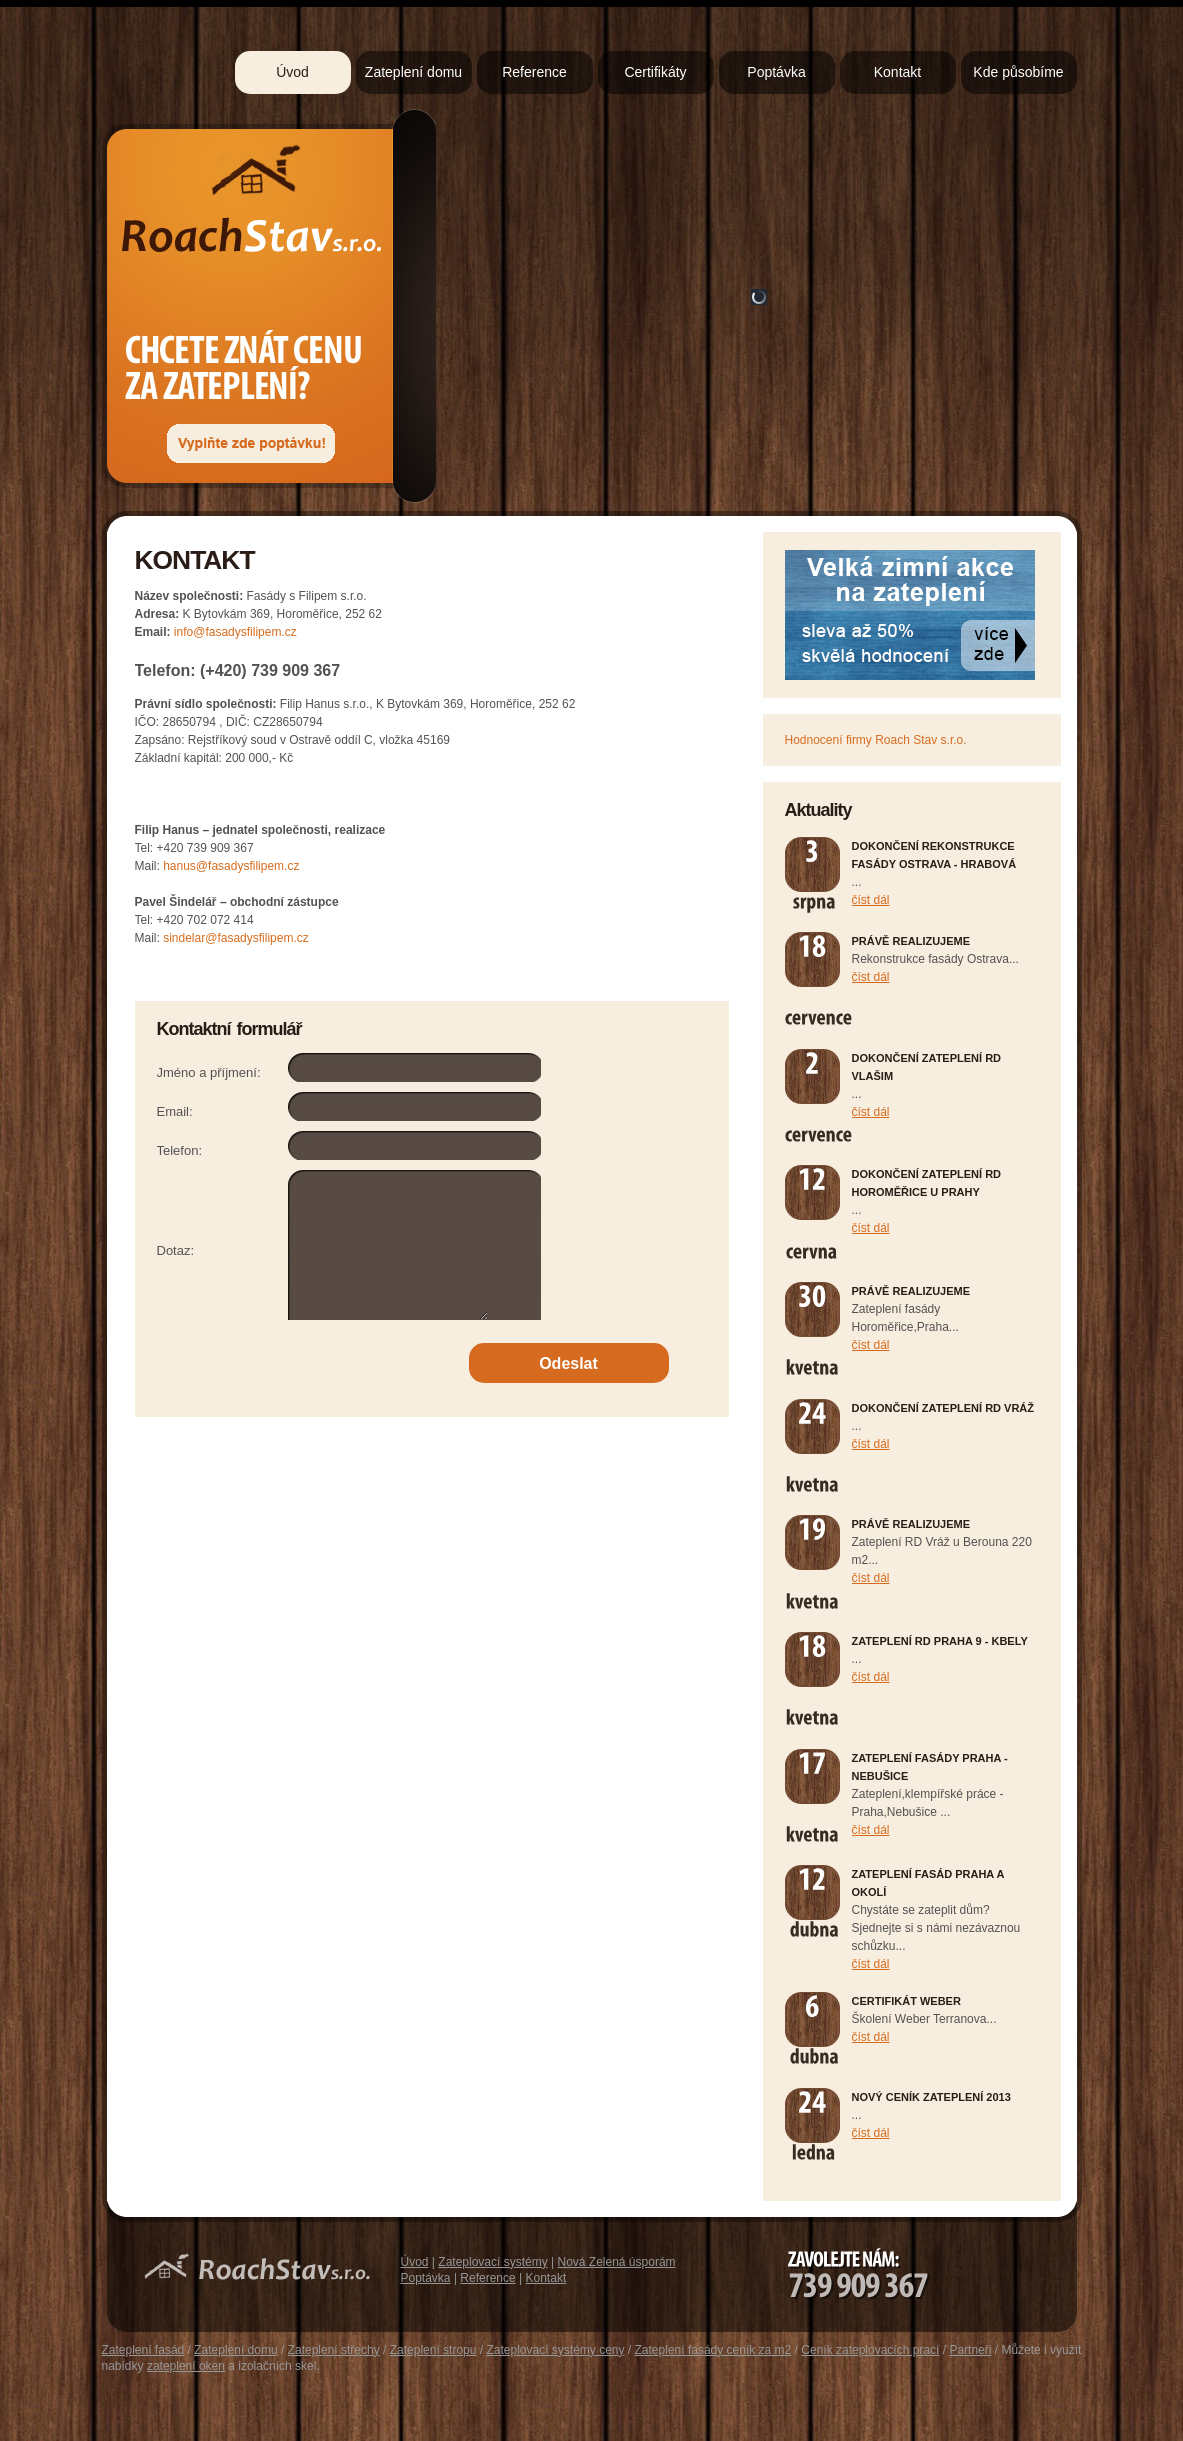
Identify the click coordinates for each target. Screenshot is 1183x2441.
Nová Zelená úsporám (616, 2262)
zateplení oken (186, 2366)
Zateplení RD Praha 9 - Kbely (940, 1641)
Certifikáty (655, 72)
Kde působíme (1018, 72)
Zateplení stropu (433, 2350)
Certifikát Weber (906, 2001)
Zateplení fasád (143, 2350)
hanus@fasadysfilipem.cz (231, 866)
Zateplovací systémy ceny (555, 2350)
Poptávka (776, 72)
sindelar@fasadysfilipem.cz (236, 938)
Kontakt (897, 72)
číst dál (871, 900)
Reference (534, 72)
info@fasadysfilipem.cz (235, 632)
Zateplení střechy (334, 2350)
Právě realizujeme (911, 941)
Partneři (970, 2350)
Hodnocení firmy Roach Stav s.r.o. (876, 740)
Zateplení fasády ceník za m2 (713, 2350)
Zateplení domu (413, 72)
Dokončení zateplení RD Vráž (943, 1408)
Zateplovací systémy (492, 2262)
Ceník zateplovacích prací (870, 2350)
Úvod (292, 72)
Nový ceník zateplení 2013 (931, 2097)
